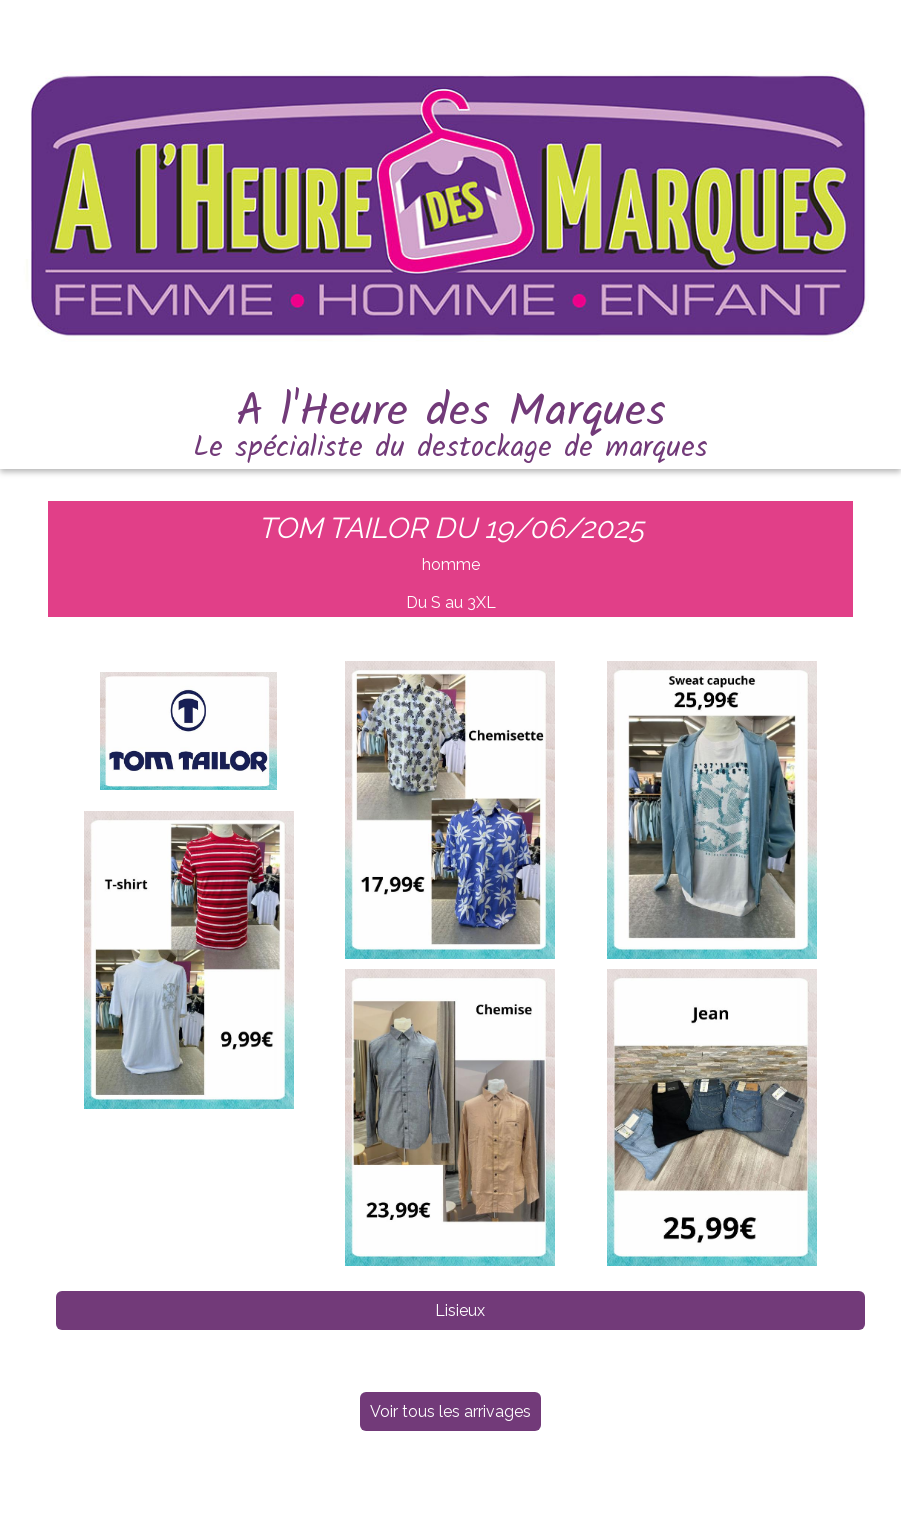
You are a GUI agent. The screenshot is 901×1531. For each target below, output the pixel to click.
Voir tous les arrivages (450, 1411)
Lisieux (460, 1310)
